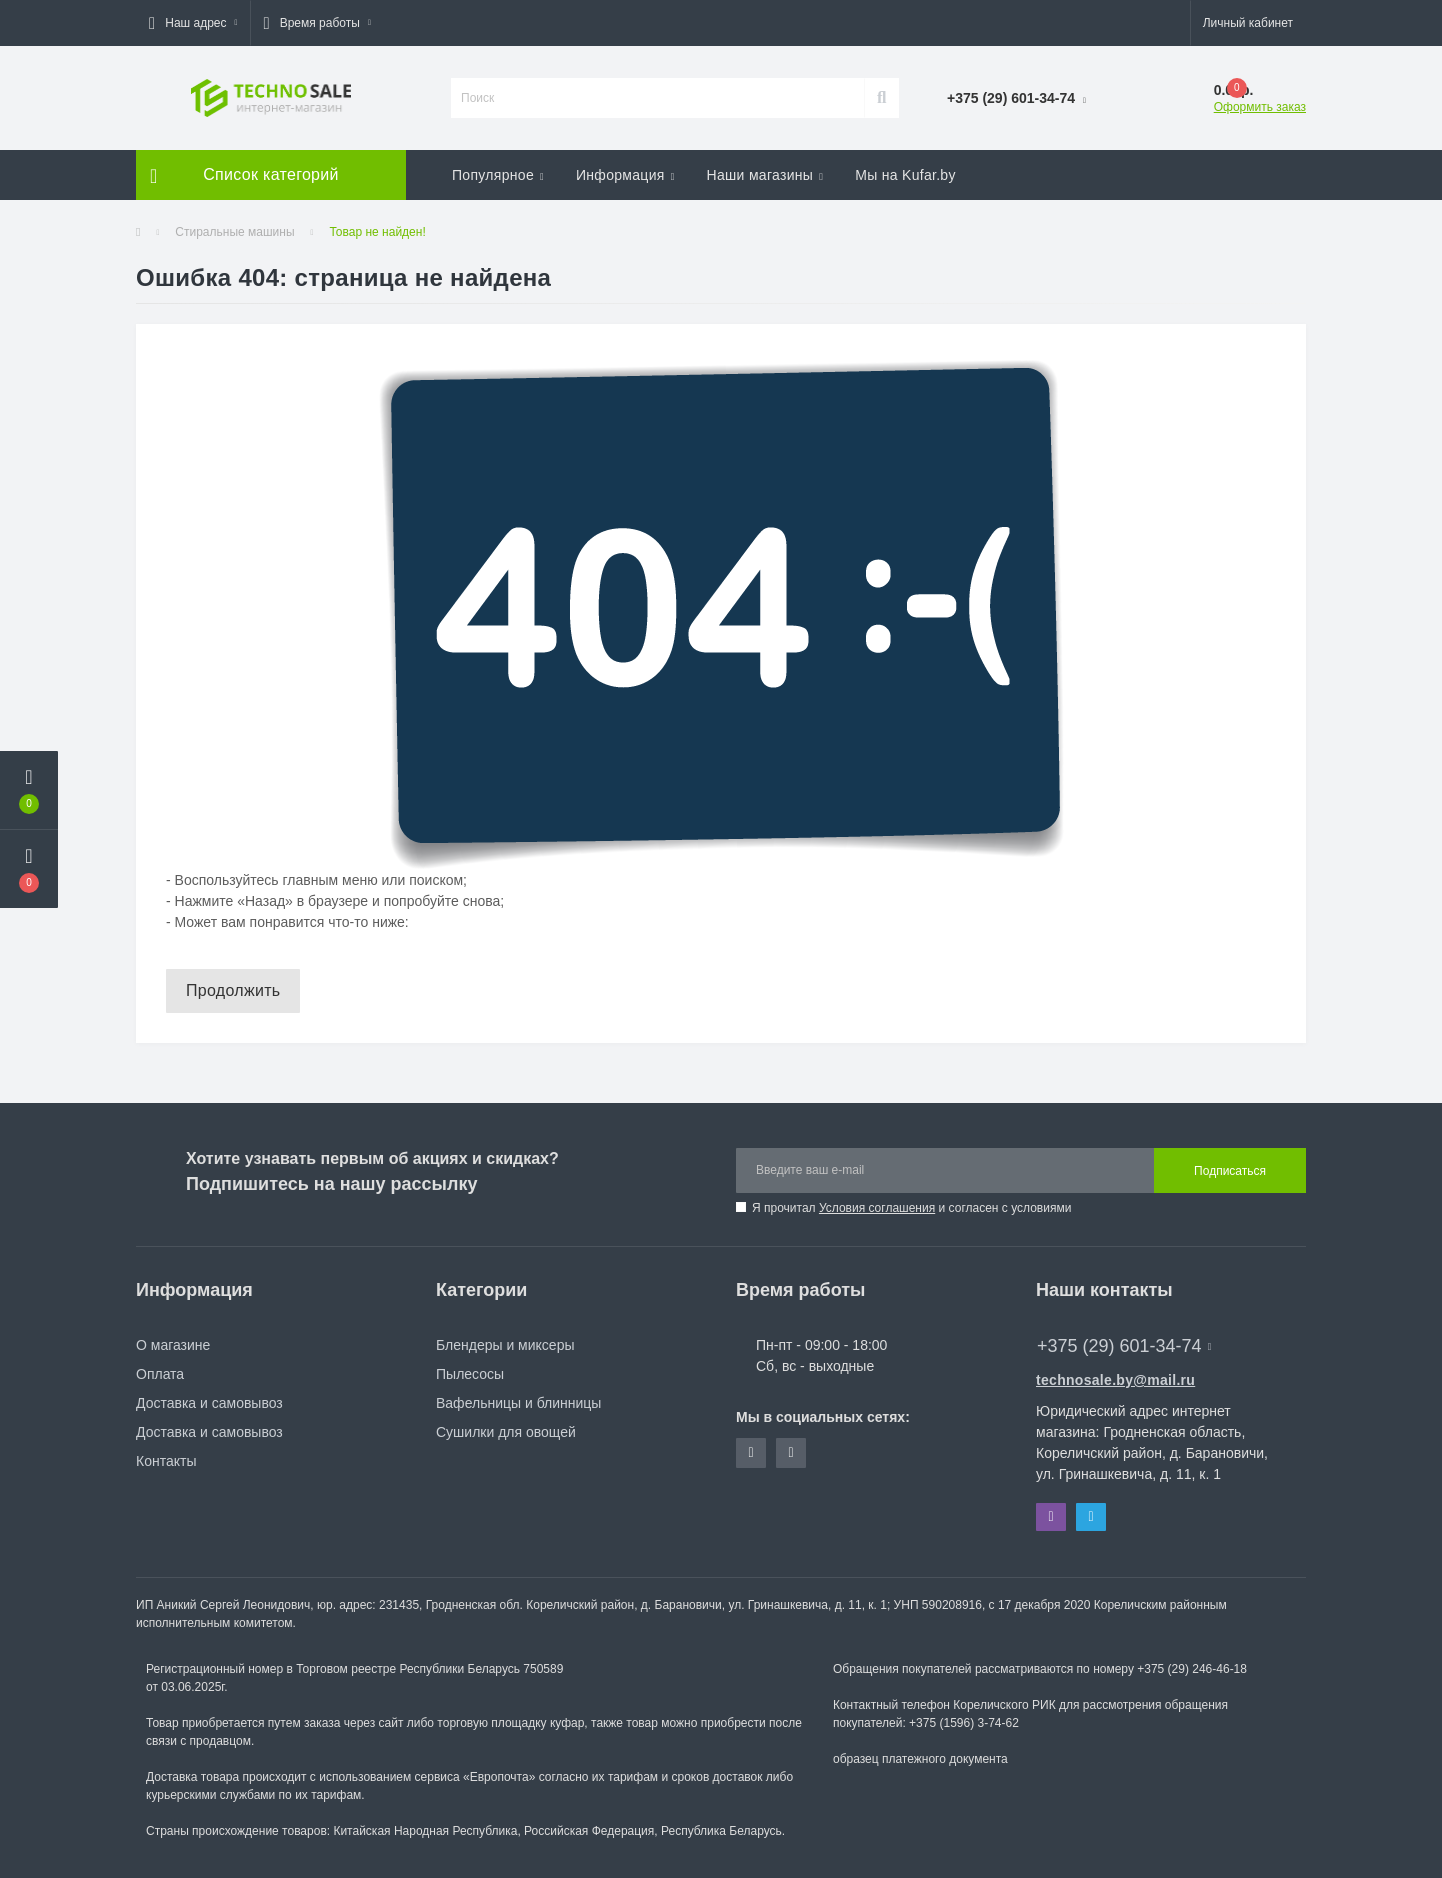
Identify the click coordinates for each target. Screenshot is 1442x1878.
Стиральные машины (234, 232)
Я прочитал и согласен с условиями (911, 1208)
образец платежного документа (920, 1759)
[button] (193, 23)
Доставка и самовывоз (209, 1403)
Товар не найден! (377, 232)
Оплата (160, 1374)
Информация (625, 175)
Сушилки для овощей (506, 1432)
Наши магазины (765, 175)
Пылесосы (470, 1374)
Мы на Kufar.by (905, 175)
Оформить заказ (1260, 107)
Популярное (498, 175)
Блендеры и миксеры (505, 1345)
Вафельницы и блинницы (518, 1403)
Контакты (166, 1461)
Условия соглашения (877, 1208)
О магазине (173, 1345)
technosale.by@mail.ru (1115, 1380)
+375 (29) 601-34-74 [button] (1124, 1346)
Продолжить (233, 990)
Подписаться (1230, 1171)
